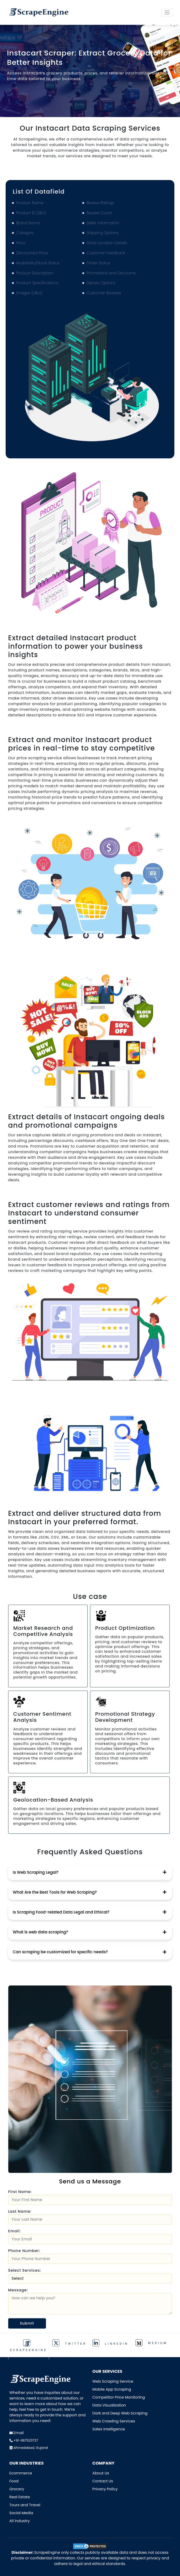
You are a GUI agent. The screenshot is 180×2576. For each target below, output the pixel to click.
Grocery (16, 2489)
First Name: (20, 2191)
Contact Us (102, 2481)
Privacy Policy (105, 2489)
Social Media (21, 2513)
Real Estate (19, 2497)
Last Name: (19, 2211)
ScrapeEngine (28, 2345)
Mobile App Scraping (111, 2389)
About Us (100, 2473)
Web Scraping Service (112, 2381)
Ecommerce (20, 2473)
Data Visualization (109, 2405)
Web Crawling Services (113, 2421)
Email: (14, 2231)
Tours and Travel (24, 2505)
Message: (18, 2290)
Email (18, 2433)
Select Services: (24, 2270)
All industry (19, 2521)
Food (14, 2481)
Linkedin (110, 2342)
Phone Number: (24, 2250)
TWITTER (69, 2342)
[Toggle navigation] (167, 12)
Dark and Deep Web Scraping (119, 2413)
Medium (151, 2342)
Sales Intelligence (108, 2429)
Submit (27, 2323)
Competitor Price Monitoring (118, 2397)
